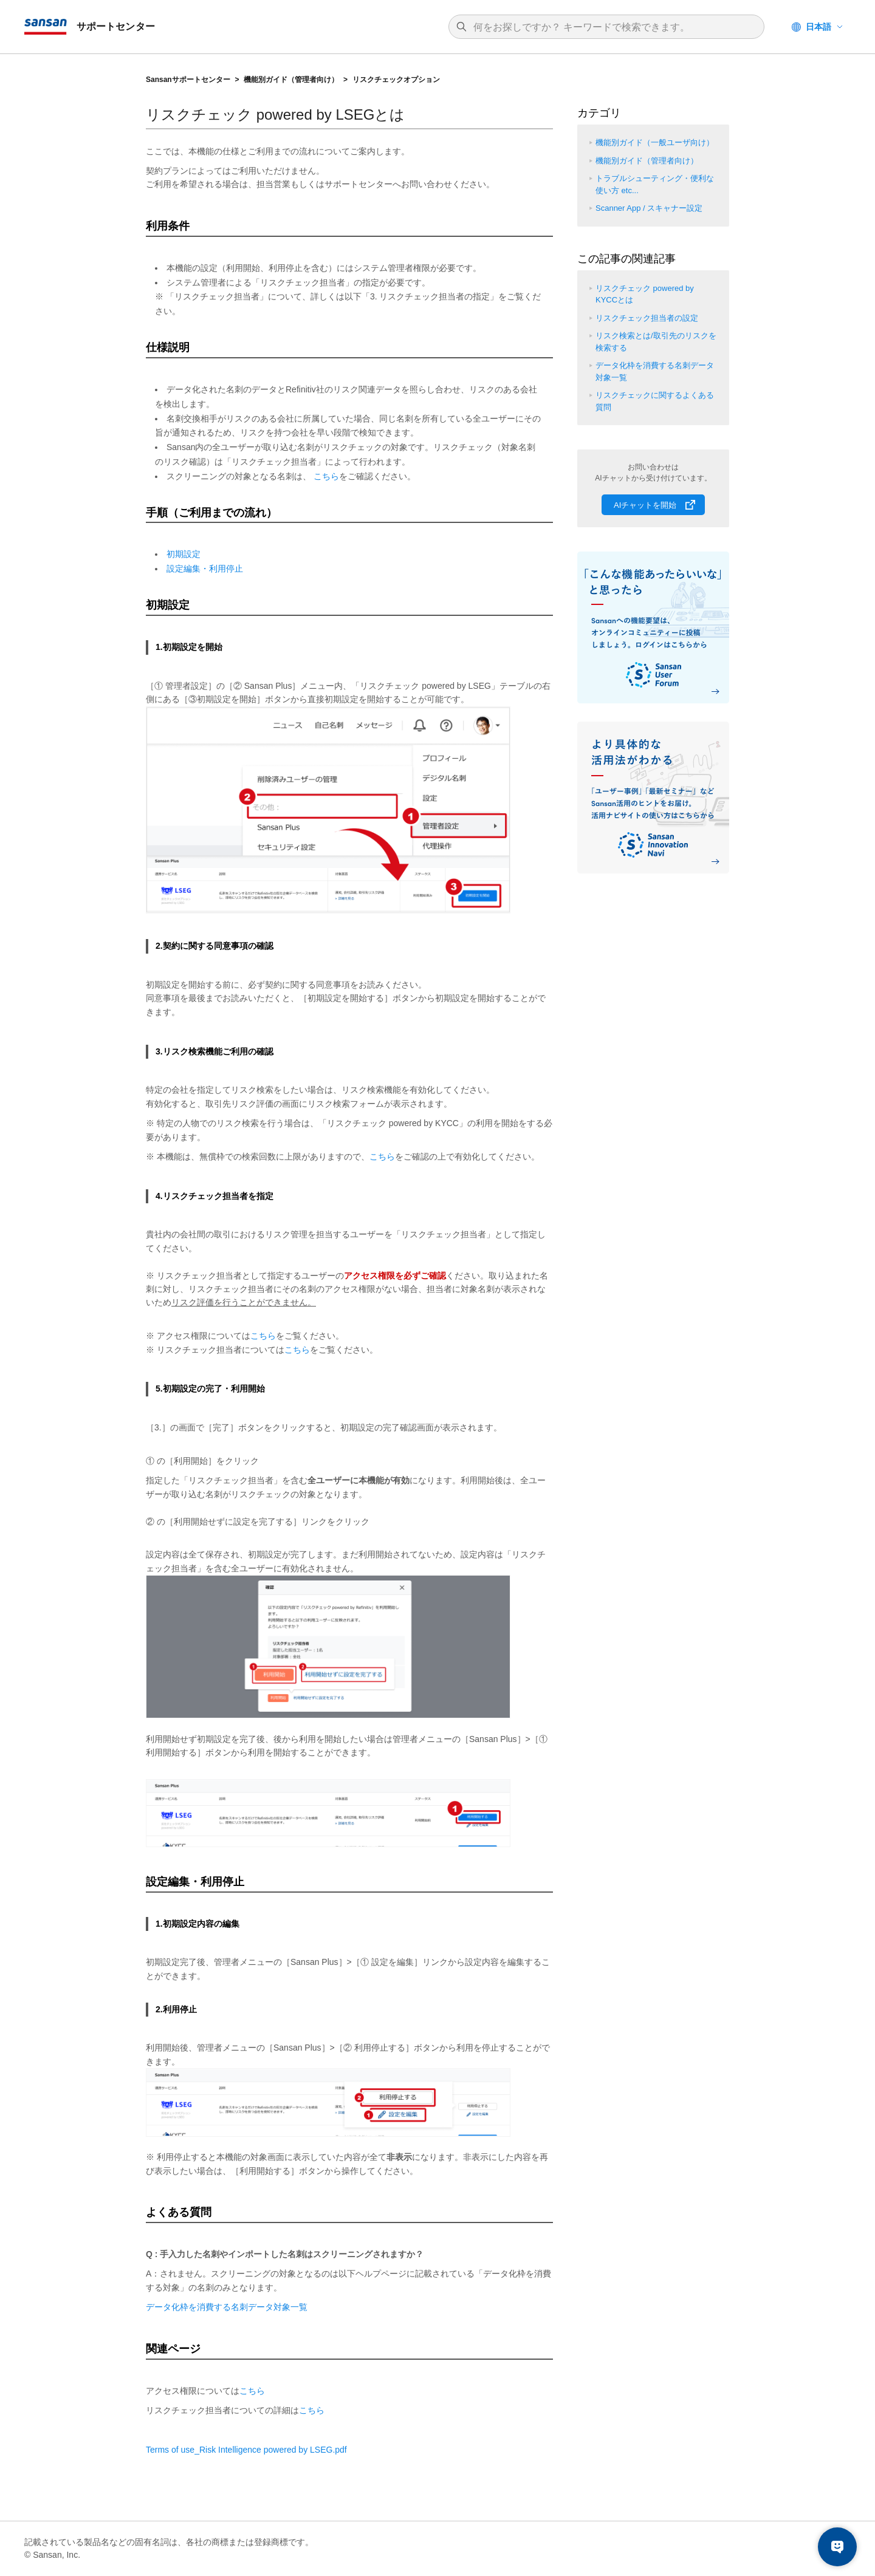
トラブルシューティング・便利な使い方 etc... (654, 184)
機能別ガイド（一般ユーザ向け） (654, 142)
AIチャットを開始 (645, 505)
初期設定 (183, 554)
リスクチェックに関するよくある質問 (654, 401)
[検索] (612, 27)
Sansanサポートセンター (188, 79)
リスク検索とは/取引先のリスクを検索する (655, 341)
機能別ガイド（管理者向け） (291, 79)
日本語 (818, 27)
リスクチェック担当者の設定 (646, 318)
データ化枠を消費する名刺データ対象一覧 (226, 2307)
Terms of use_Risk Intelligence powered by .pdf (246, 2450)
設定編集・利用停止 (204, 568)
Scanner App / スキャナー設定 (648, 208)
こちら (326, 476)
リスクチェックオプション (396, 79)
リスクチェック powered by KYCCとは (644, 294)
